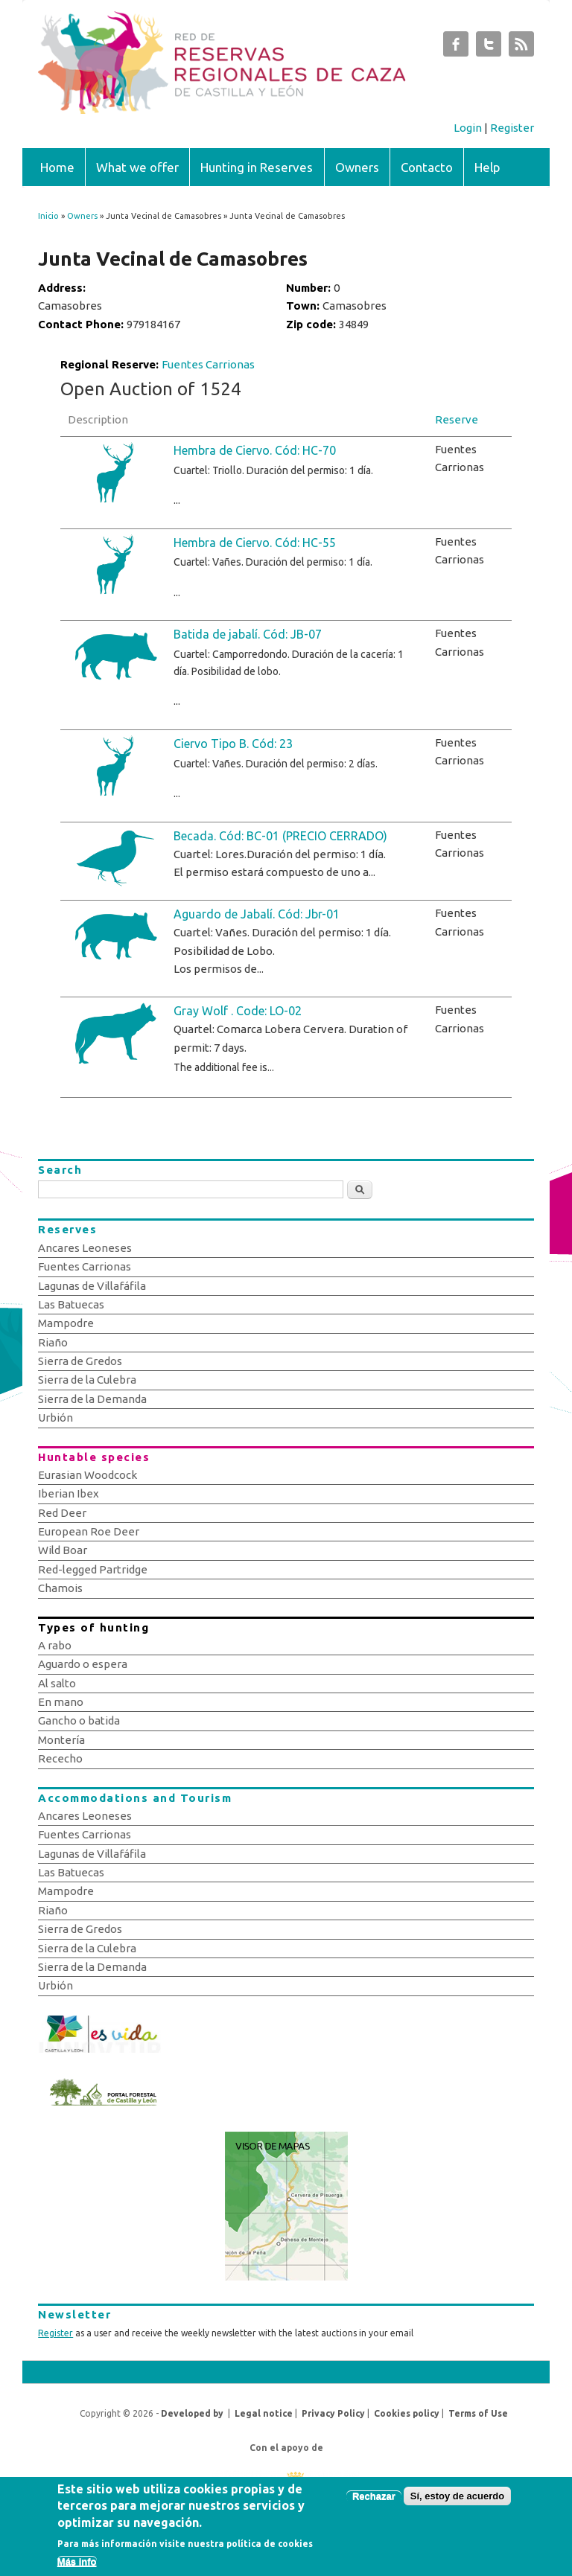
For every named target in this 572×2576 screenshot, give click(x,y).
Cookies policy (406, 2413)
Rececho (60, 1758)
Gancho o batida (79, 1720)
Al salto (57, 1683)
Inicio (48, 215)
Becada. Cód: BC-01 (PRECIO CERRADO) (280, 836)
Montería (61, 1739)
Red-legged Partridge (92, 1569)
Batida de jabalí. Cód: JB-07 (248, 634)
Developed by (192, 2413)
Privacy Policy (333, 2413)
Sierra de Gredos (80, 1361)
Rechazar (373, 2502)
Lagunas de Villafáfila (92, 1285)
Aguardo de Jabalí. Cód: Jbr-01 (257, 914)
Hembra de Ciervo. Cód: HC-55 (255, 542)
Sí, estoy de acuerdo (457, 2502)
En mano (60, 1702)
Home (57, 167)
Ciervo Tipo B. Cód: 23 (233, 743)
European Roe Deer (88, 1531)
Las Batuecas (71, 1304)
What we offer (137, 167)
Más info (77, 2569)
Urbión (55, 1417)
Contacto (427, 167)
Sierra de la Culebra (87, 1379)
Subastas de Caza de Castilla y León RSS (521, 47)
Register (512, 127)
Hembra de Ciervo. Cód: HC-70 (255, 450)
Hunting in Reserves (256, 167)
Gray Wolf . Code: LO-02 (238, 1010)
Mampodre (66, 1323)
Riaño (53, 1342)
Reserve (456, 419)
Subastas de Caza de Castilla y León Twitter (488, 47)
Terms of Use (478, 2413)
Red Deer (62, 1512)
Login (468, 127)
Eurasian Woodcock (87, 1474)
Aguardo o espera (82, 1664)
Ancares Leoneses (85, 1247)
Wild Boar (62, 1550)
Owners (357, 167)
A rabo (55, 1645)
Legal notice (264, 2413)
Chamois (60, 1588)
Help (487, 167)
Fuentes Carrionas (208, 364)
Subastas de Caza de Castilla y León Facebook (455, 47)
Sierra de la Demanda (92, 1399)
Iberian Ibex (68, 1493)
